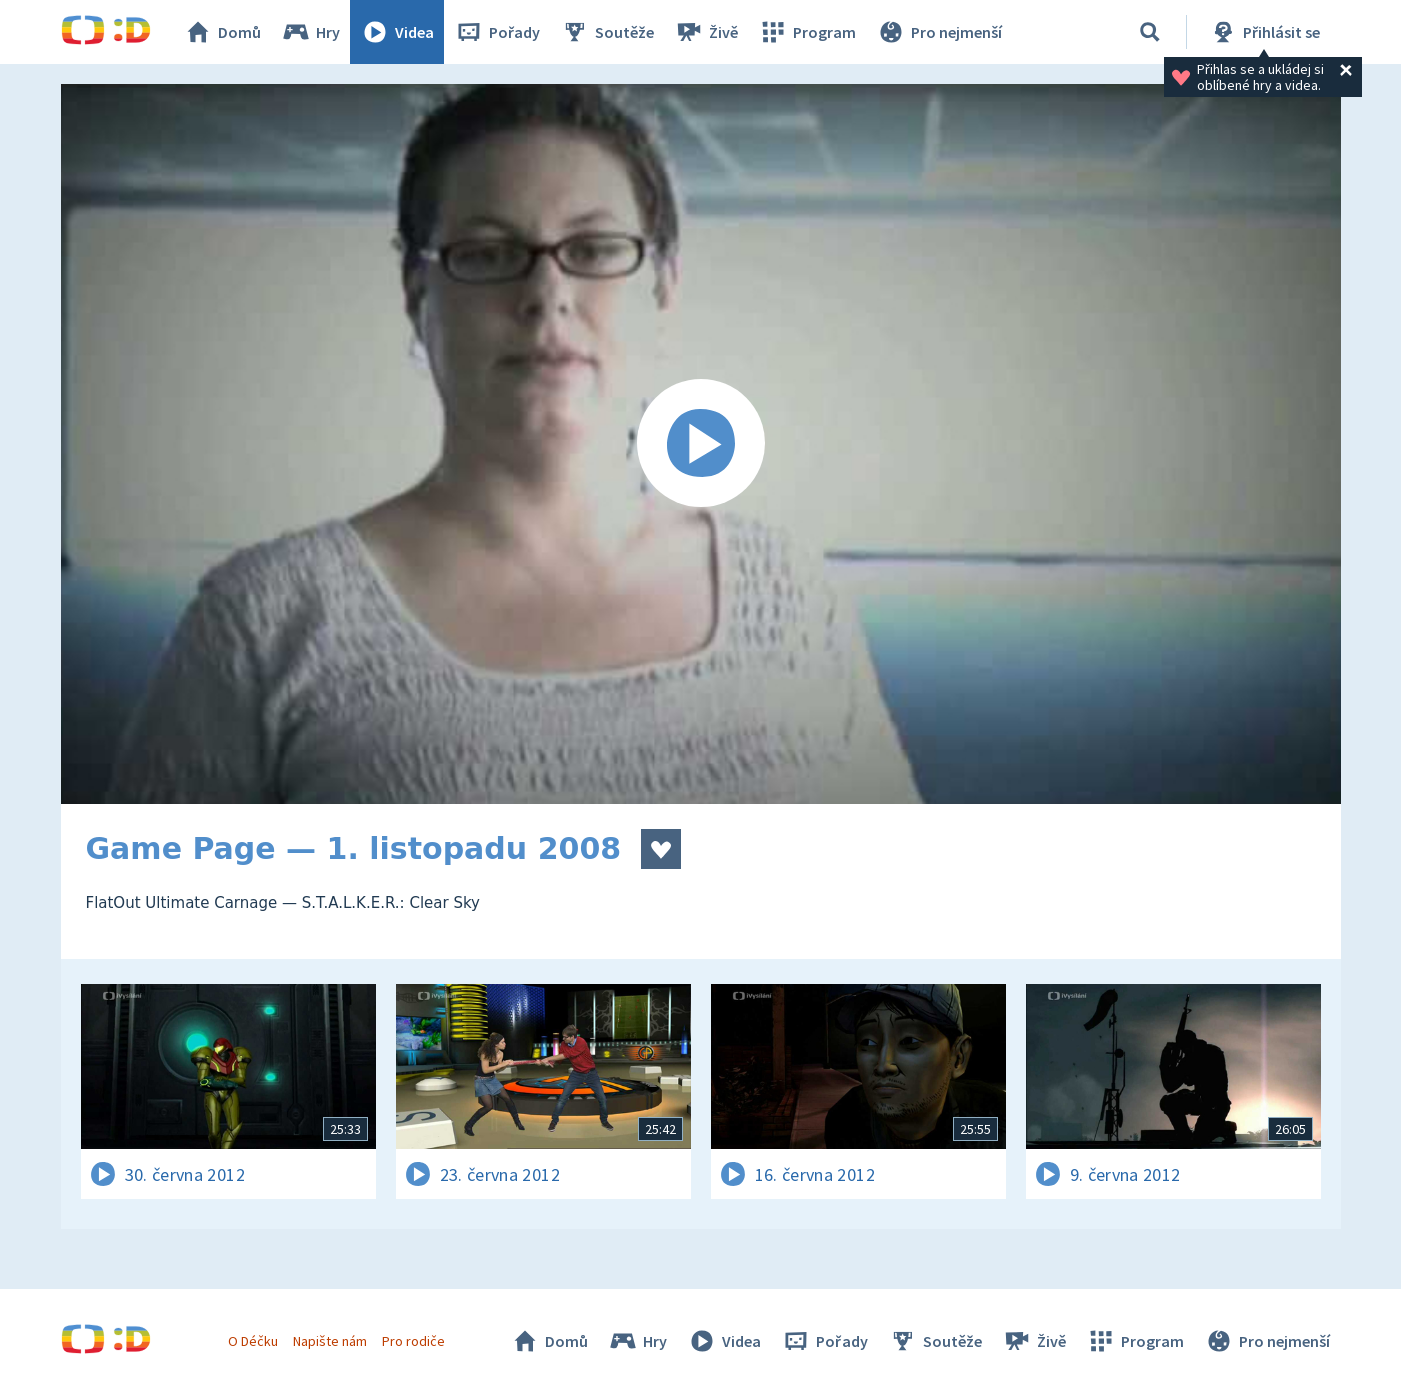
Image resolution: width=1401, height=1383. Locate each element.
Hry (310, 32)
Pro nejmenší (939, 32)
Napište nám (330, 1341)
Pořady (497, 32)
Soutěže (607, 32)
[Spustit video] (701, 444)
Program (807, 32)
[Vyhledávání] (1150, 32)
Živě (706, 32)
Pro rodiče (413, 1341)
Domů (222, 32)
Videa (397, 32)
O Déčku (253, 1341)
